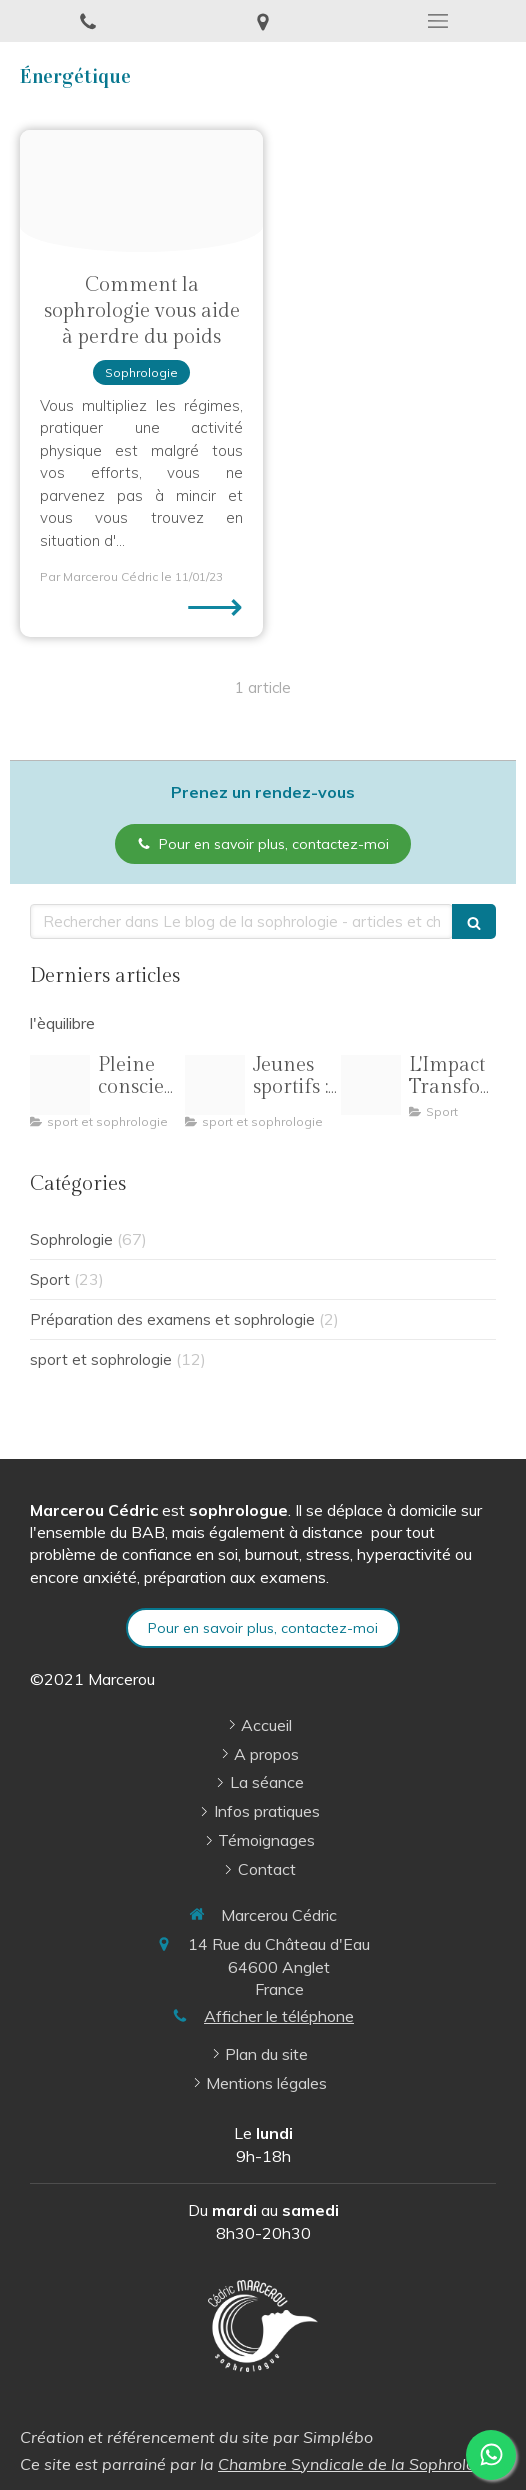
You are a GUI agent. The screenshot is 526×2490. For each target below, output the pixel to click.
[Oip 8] (371, 1085)
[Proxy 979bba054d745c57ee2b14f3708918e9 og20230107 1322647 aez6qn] (141, 191)
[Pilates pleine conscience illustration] (60, 1085)
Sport (50, 1279)
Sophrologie (71, 1239)
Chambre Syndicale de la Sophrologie (358, 2464)
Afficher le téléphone (279, 2016)
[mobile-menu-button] (438, 21)
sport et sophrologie (101, 1359)
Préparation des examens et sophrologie (172, 1319)
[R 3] (215, 1085)
